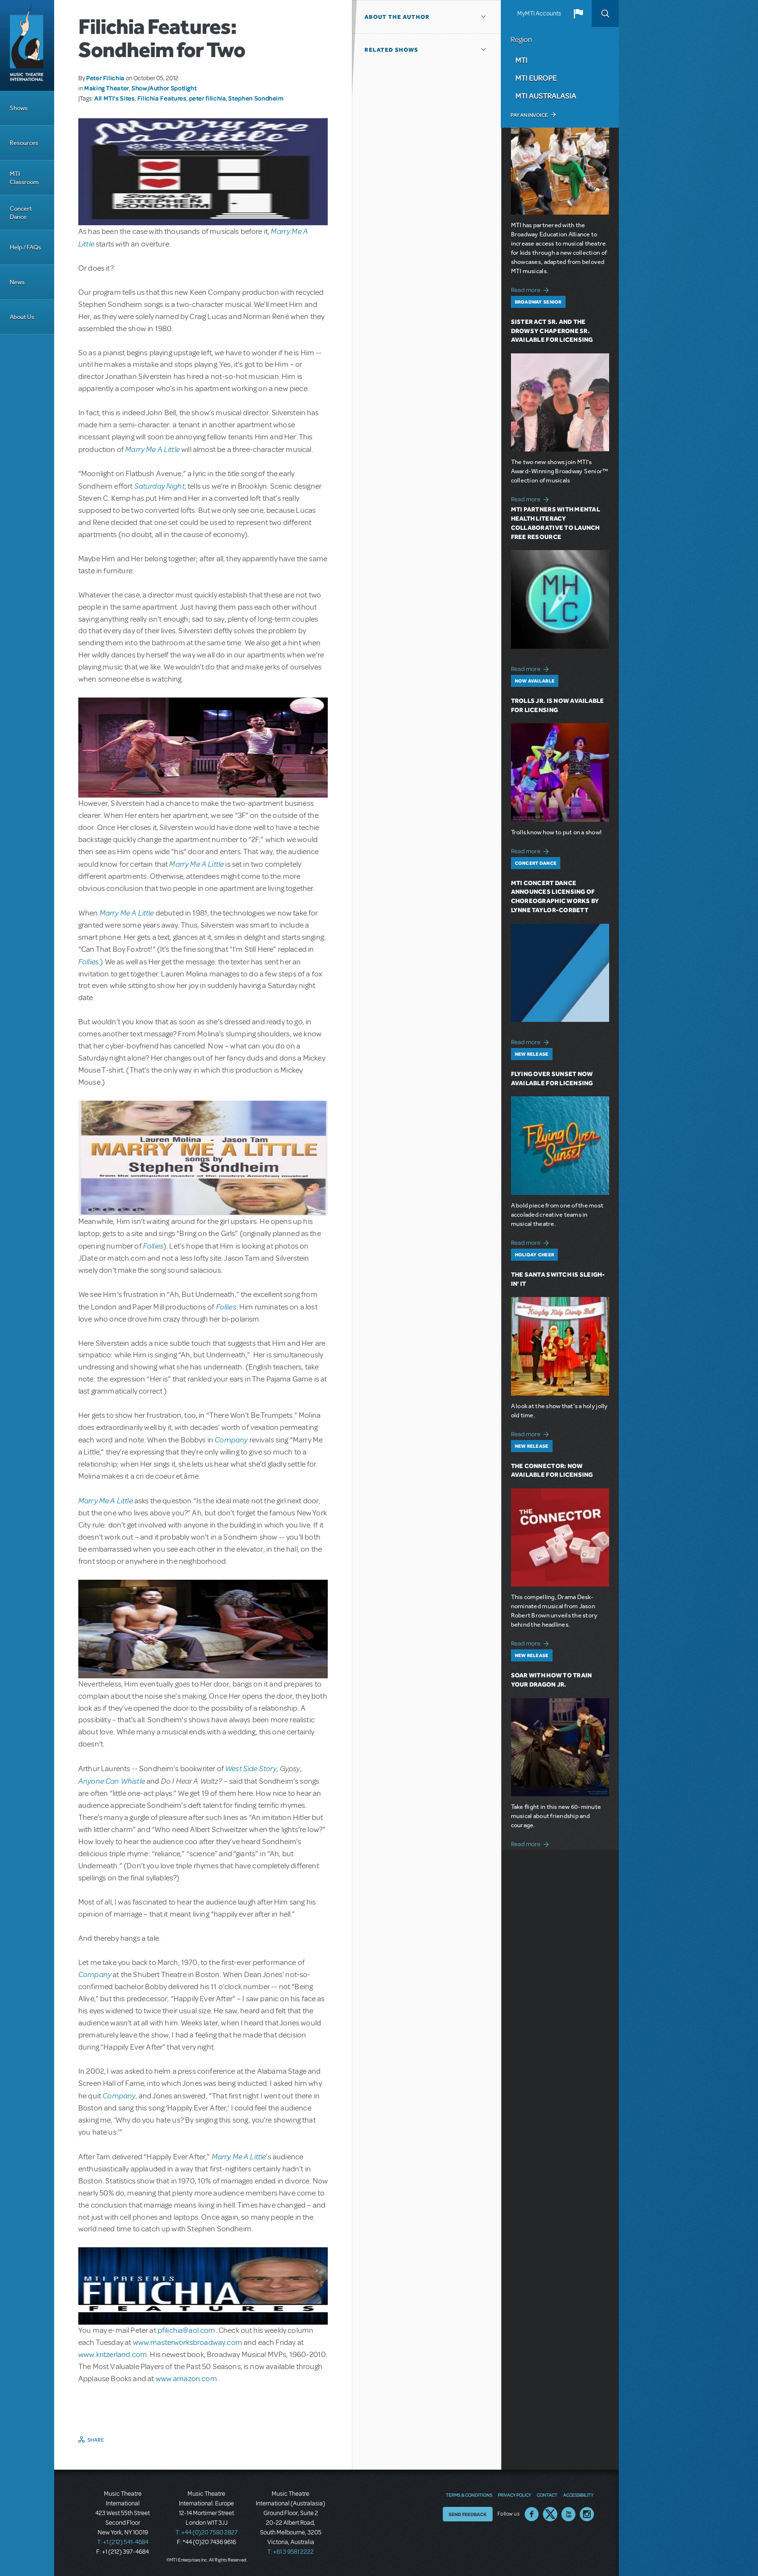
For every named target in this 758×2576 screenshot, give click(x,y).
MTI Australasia (545, 96)
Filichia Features (162, 98)
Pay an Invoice (529, 115)
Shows (19, 108)
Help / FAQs (25, 247)
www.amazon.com (186, 2379)
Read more (531, 288)
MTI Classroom (24, 178)
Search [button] (605, 13)
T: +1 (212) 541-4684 (122, 2542)
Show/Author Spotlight (163, 88)
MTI (521, 60)
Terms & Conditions (469, 2495)
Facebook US (532, 2514)
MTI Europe (536, 78)
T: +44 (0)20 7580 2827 (206, 2532)
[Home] (27, 45)
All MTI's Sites (114, 98)
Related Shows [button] (391, 49)
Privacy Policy (514, 2495)
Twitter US (550, 2514)
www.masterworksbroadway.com (187, 2342)
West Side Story (251, 1768)
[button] (578, 13)
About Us (22, 317)
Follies (88, 961)
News (17, 282)
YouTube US (568, 2514)
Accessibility (578, 2495)
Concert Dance (21, 212)
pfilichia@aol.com (187, 2330)
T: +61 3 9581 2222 (290, 2552)
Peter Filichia (105, 78)
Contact (547, 2495)
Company (231, 1439)
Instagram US (587, 2514)
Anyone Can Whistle (111, 1780)
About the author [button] (397, 17)
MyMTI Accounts (539, 13)
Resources (24, 143)
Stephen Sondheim (255, 98)
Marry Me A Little (152, 448)
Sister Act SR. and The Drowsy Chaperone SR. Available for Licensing (552, 331)
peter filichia (207, 98)
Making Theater (106, 88)
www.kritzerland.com (112, 2354)
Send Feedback (468, 2514)
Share (95, 2439)
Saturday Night (159, 485)
